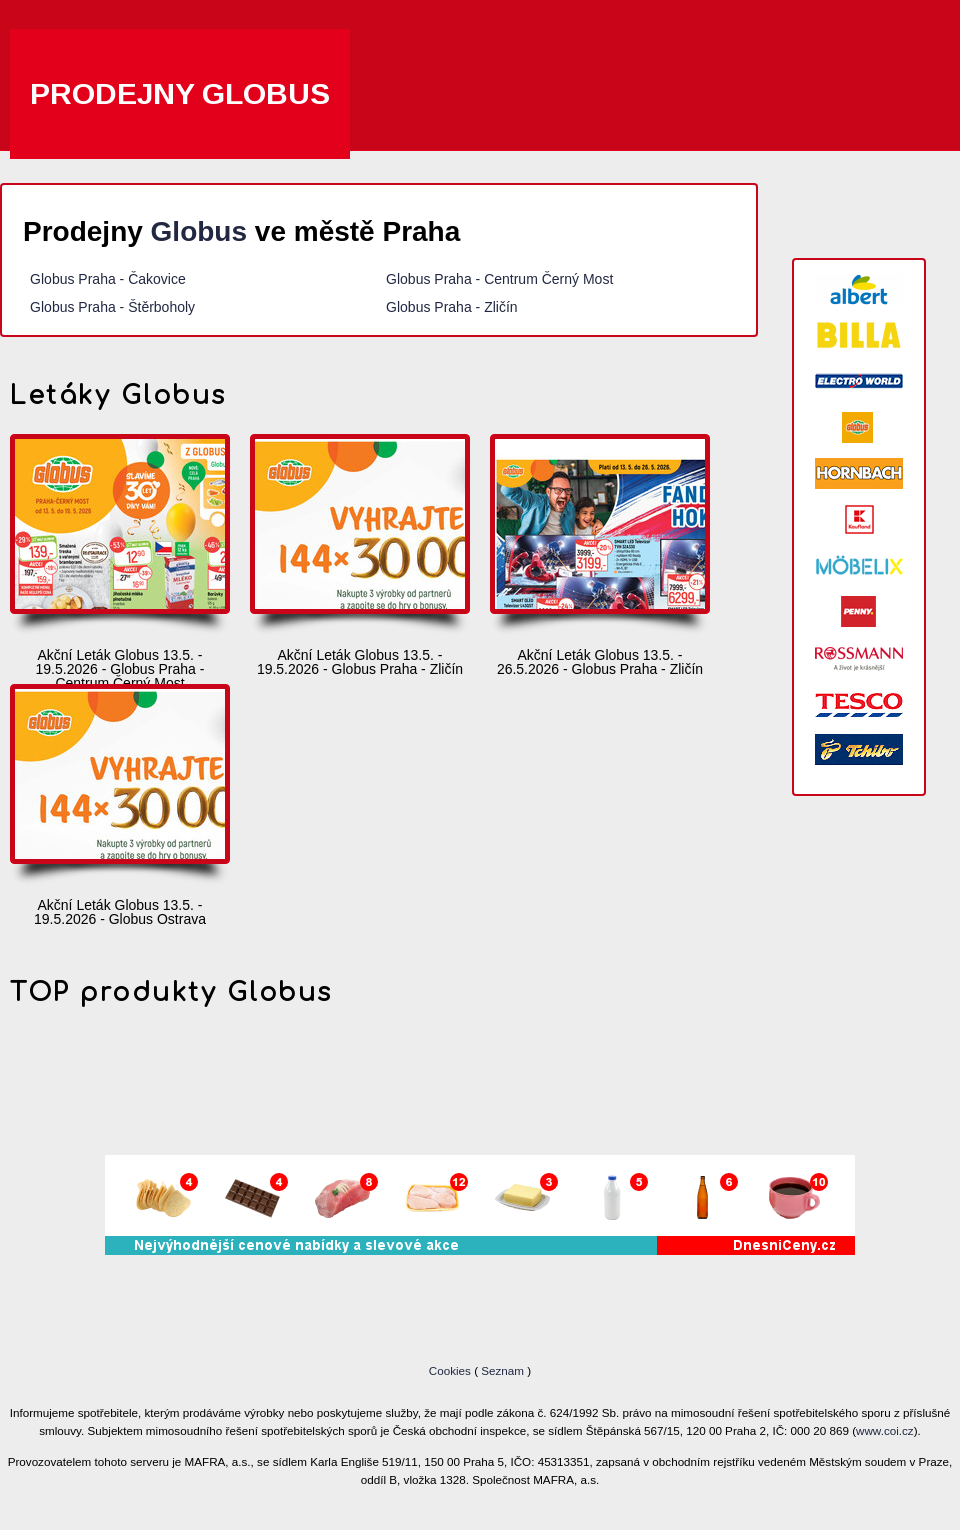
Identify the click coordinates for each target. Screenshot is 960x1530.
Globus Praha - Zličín (452, 307)
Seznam (502, 1370)
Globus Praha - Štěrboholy (112, 307)
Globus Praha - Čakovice (108, 279)
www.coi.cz (885, 1430)
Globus (199, 231)
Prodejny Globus (180, 93)
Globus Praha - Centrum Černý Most (499, 279)
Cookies (451, 1370)
